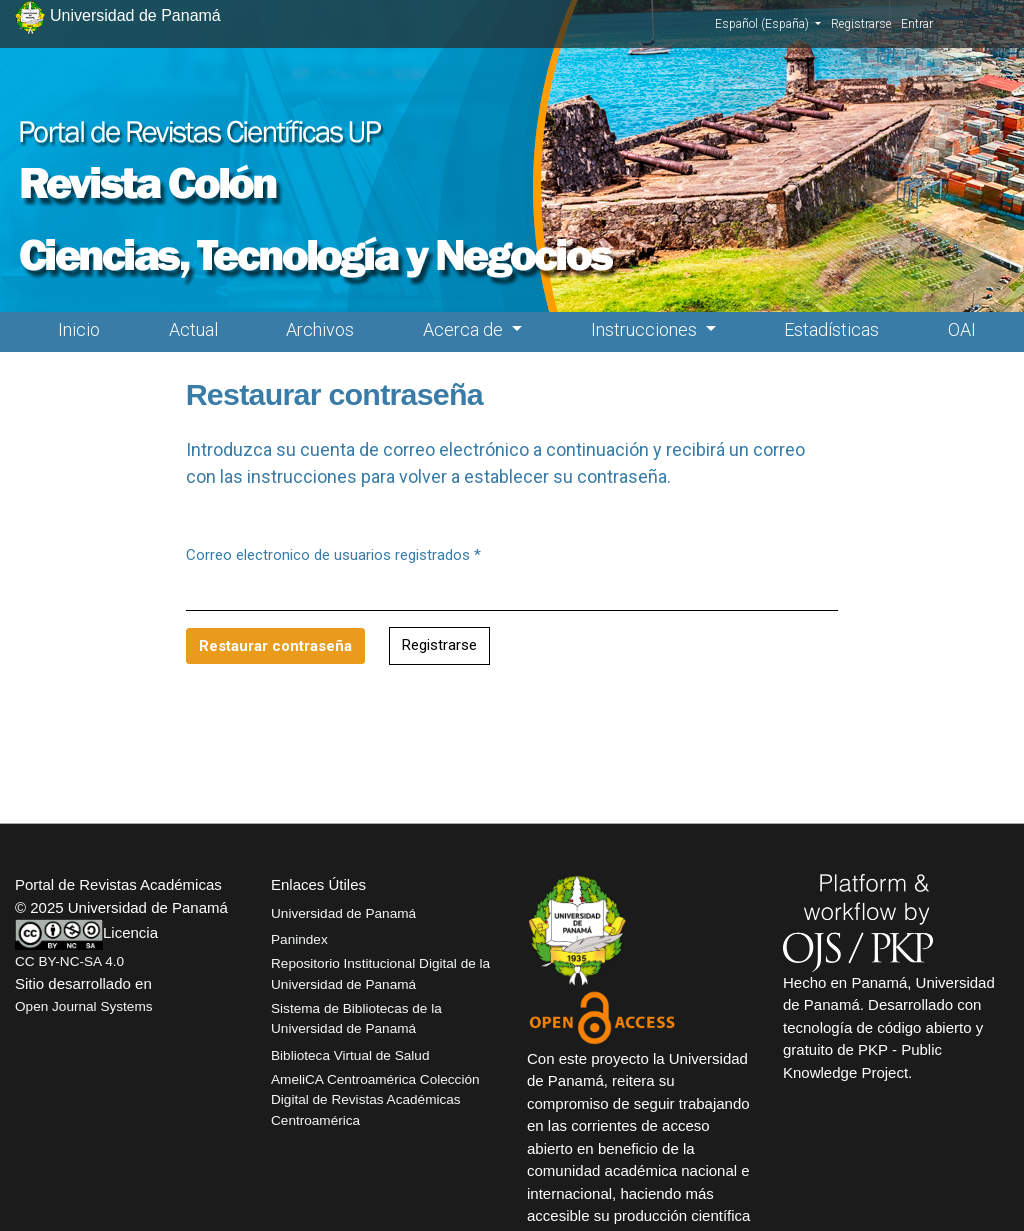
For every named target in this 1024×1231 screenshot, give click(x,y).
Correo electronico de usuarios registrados (333, 554)
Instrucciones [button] (646, 329)
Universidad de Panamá (343, 913)
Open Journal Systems (84, 1006)
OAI (962, 329)
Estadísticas (831, 329)
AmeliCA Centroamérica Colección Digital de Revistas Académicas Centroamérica (375, 1100)
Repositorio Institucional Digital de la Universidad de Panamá (380, 973)
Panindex (299, 939)
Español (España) (768, 23)
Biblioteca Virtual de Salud (350, 1055)
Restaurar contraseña (275, 646)
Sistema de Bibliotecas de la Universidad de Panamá (356, 1018)
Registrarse (861, 24)
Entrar (917, 24)
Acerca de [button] (465, 329)
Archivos (320, 329)
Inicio (79, 329)
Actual (193, 329)
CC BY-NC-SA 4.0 (69, 961)
